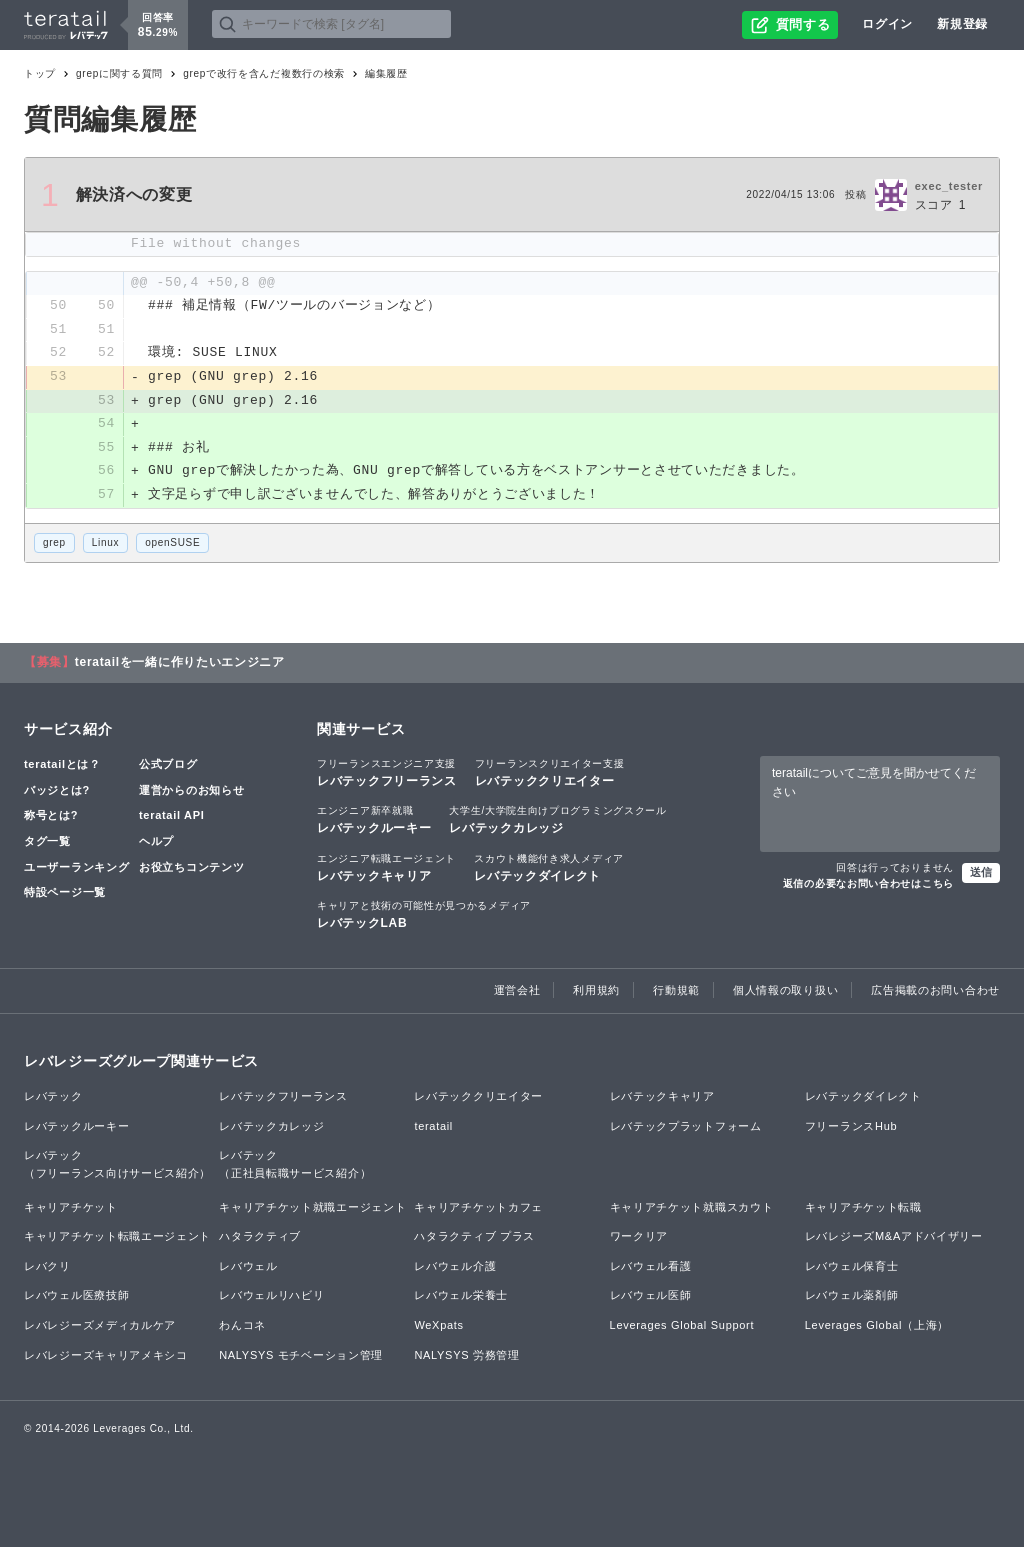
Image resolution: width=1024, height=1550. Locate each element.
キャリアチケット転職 (863, 1209)
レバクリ (47, 1268)
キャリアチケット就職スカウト (692, 1209)
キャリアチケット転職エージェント (117, 1239)
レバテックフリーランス (387, 775)
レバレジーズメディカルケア (100, 1327)
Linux (105, 544)
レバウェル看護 (651, 1268)
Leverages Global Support (682, 1327)
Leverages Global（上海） (877, 1327)
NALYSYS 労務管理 (466, 1357)
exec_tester (949, 186)
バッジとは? (57, 792)
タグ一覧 (47, 843)
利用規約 (596, 992)
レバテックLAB (424, 916)
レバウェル (248, 1268)
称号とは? (51, 818)
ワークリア (639, 1239)
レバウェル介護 (455, 1268)
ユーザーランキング (76, 869)
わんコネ (242, 1327)
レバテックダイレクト (549, 869)
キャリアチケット (71, 1209)
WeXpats (438, 1327)
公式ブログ (168, 767)
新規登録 (962, 24)
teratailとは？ (62, 767)
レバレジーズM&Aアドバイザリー (894, 1239)
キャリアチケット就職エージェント (312, 1209)
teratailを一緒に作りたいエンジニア (180, 665)
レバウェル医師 (651, 1298)
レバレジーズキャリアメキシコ (106, 1357)
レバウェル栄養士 (461, 1298)
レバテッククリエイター (550, 775)
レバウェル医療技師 (76, 1298)
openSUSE (172, 544)
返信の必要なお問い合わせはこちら (868, 885)
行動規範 (676, 992)
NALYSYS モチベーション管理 (301, 1357)
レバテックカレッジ (557, 822)
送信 (981, 874)
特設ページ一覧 (65, 894)
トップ (40, 73)
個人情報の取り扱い (785, 992)
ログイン (887, 24)
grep (54, 544)
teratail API (171, 818)
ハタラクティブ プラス (474, 1239)
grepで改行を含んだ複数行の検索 (264, 73)
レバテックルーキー (374, 822)
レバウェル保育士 (852, 1268)
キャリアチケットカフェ (478, 1209)
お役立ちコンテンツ (191, 869)
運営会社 (517, 992)
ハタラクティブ (260, 1239)
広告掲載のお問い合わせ (935, 992)
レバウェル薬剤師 (852, 1298)
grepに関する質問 (119, 73)
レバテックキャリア (386, 869)
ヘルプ (156, 843)
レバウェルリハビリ (271, 1298)
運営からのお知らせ (191, 792)
